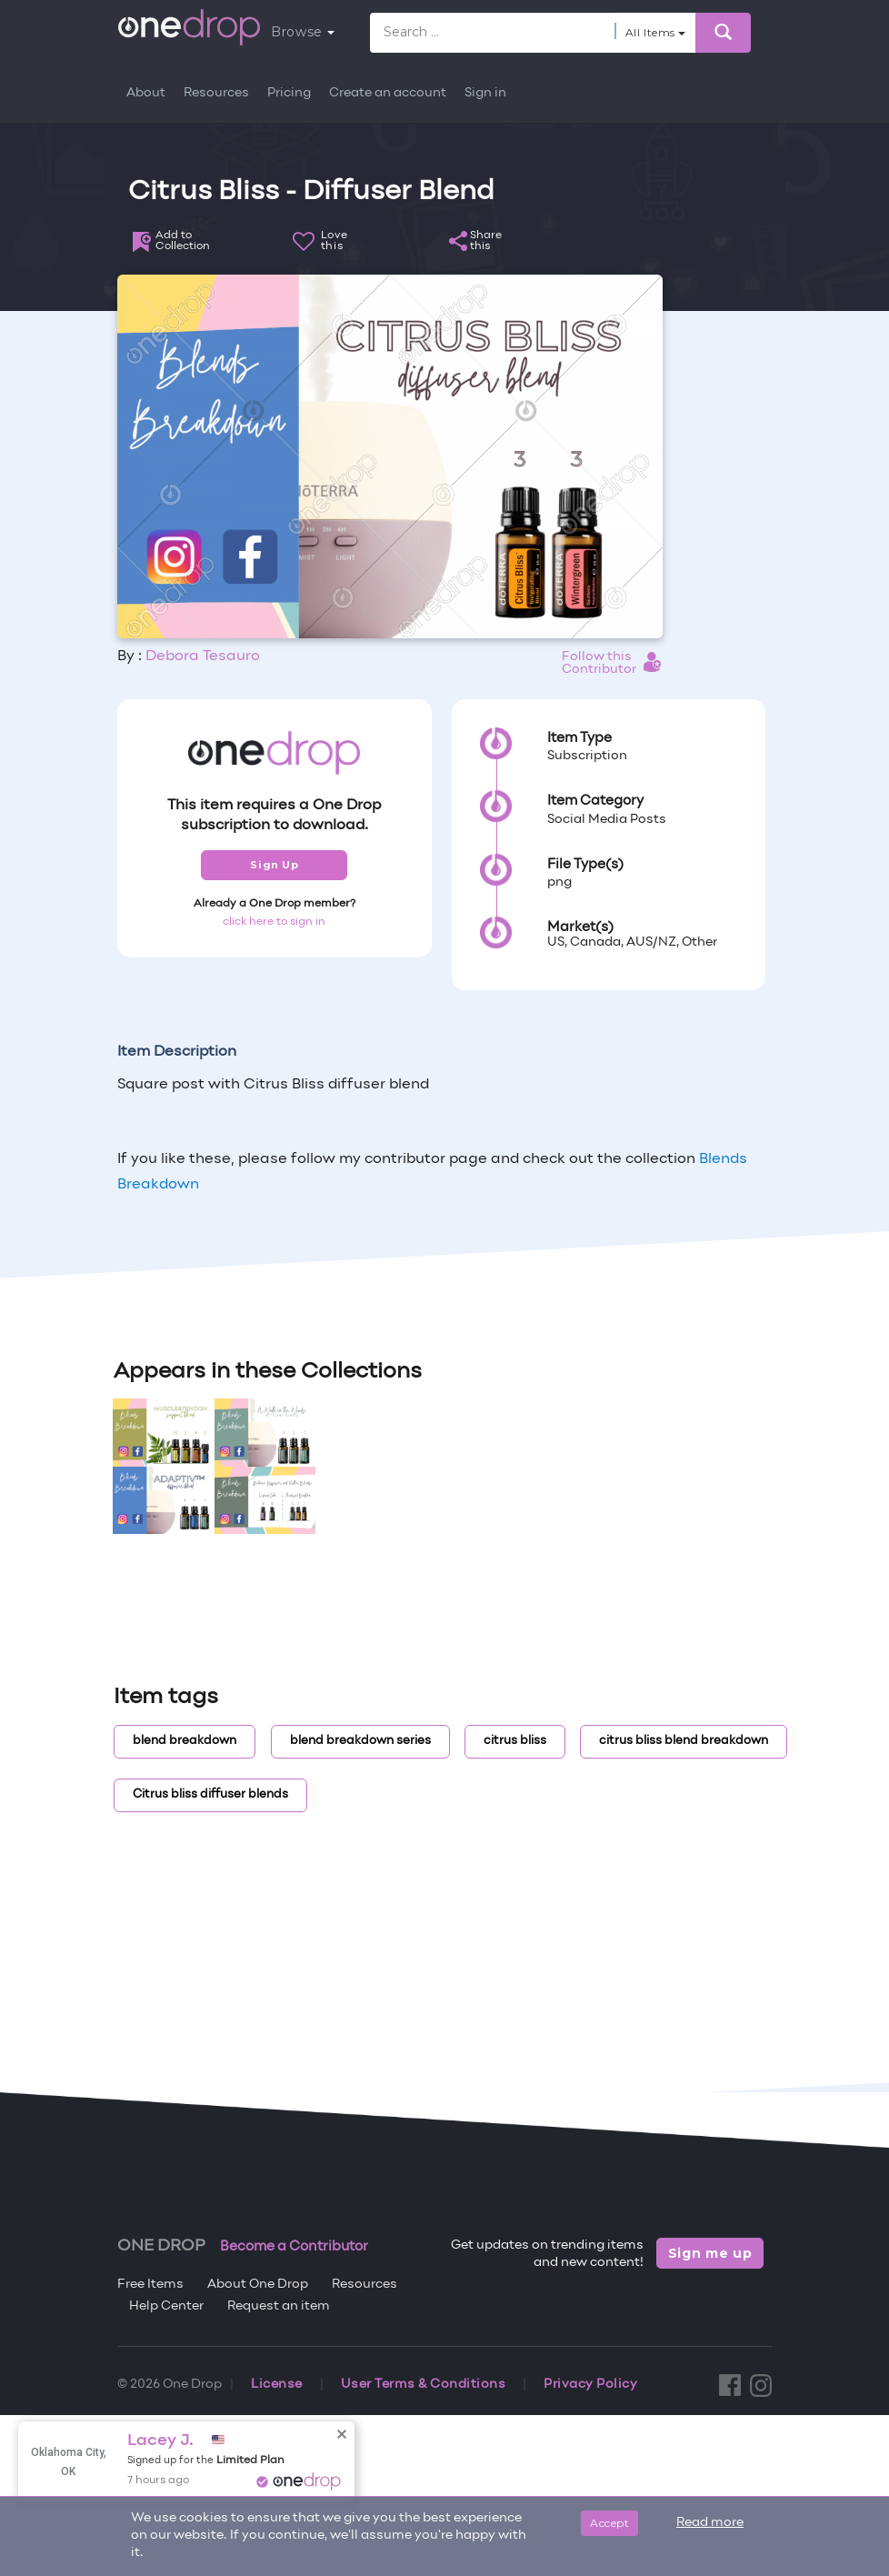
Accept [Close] (609, 2523)
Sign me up (710, 2253)
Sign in (485, 93)
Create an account (387, 93)
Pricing (289, 93)
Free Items (150, 2284)
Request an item (278, 2306)
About (145, 93)
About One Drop (257, 2284)
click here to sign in (274, 922)
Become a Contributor (294, 2246)
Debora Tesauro (202, 656)
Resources (216, 93)
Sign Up (274, 864)
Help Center (166, 2306)
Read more (710, 2523)
